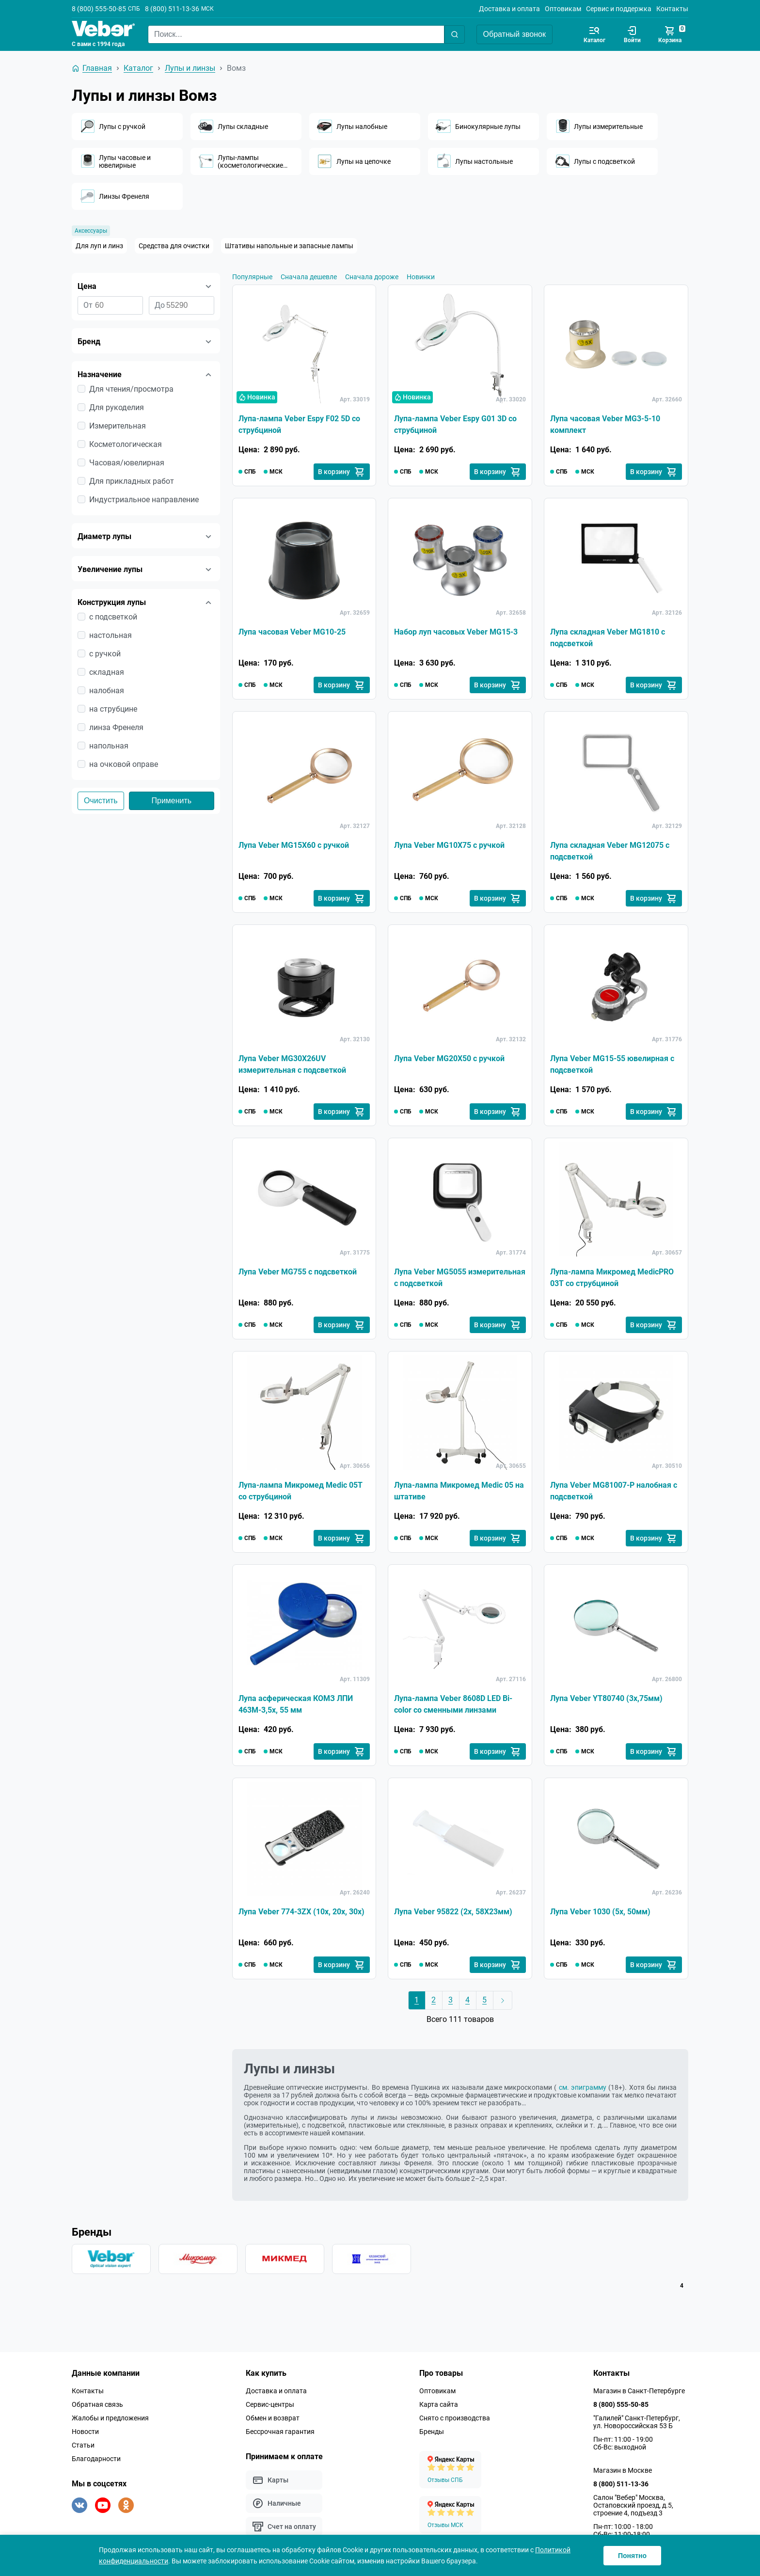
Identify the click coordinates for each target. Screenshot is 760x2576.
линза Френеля (116, 727)
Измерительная (117, 425)
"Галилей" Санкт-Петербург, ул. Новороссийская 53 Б (636, 2422)
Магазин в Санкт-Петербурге (639, 2391)
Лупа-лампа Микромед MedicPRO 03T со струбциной (612, 1277)
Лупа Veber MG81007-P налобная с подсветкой (613, 1490)
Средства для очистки (174, 246)
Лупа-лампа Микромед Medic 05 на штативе (459, 1490)
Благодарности (96, 2459)
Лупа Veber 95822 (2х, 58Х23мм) (453, 1911)
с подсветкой (113, 616)
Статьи (83, 2445)
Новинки (421, 277)
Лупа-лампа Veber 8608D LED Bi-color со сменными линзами (453, 1704)
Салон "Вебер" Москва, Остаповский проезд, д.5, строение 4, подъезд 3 (633, 2505)
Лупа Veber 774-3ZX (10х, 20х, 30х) (301, 1911)
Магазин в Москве (622, 2470)
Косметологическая (125, 444)
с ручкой (105, 653)
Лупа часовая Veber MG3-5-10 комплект (605, 424)
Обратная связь (97, 2404)
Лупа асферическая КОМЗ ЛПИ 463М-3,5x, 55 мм (295, 1704)
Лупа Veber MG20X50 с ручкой (449, 1058)
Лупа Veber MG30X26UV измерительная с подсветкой (292, 1064)
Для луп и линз (99, 246)
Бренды (431, 2431)
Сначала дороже (371, 277)
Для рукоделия (116, 407)
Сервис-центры (270, 2404)
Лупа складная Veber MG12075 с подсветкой (609, 851)
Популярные (252, 277)
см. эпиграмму (582, 2087)
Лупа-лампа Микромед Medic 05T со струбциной (300, 1490)
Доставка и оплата (509, 9)
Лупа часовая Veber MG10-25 (292, 631)
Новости (85, 2431)
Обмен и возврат (273, 2418)
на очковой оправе (123, 764)
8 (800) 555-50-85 (99, 9)
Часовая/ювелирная (126, 462)
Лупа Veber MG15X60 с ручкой (293, 845)
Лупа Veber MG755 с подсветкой (297, 1271)
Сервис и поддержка (618, 9)
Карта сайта (438, 2404)
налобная (106, 690)
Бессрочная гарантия (280, 2431)
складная (106, 672)
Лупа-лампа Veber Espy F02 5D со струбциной (299, 424)
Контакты (672, 9)
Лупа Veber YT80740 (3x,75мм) (606, 1698)
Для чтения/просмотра (131, 389)
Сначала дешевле (309, 277)
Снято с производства (454, 2418)
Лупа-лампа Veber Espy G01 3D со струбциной (455, 424)
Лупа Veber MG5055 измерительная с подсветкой (459, 1277)
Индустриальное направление (144, 499)
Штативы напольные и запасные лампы (289, 246)
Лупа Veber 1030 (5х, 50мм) (600, 1911)
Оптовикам (563, 9)
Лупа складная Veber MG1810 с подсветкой (607, 637)
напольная (108, 745)
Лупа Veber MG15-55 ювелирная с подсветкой (612, 1064)
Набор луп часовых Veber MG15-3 (456, 631)
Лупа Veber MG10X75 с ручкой (449, 845)
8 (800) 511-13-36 (172, 9)
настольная (110, 635)
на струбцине (113, 709)
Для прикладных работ (131, 481)
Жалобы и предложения (110, 2418)
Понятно (632, 2556)
